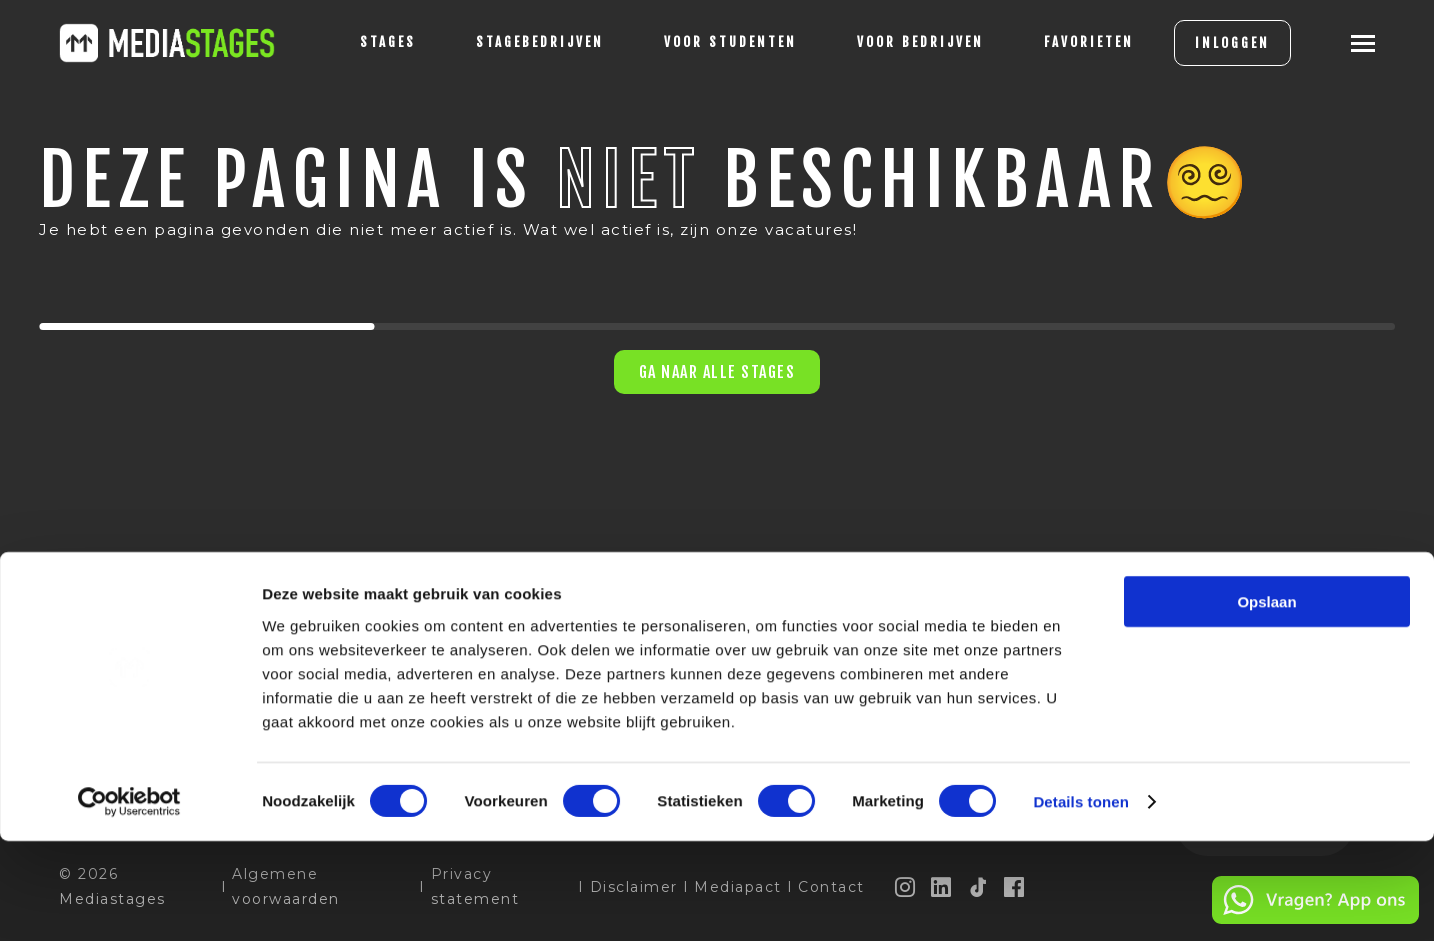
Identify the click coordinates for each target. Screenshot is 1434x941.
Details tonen (1080, 901)
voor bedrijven (887, 42)
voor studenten (697, 42)
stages (355, 42)
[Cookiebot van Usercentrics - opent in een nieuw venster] (129, 902)
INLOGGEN (1199, 43)
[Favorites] (1056, 43)
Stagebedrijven (507, 42)
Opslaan (1266, 701)
